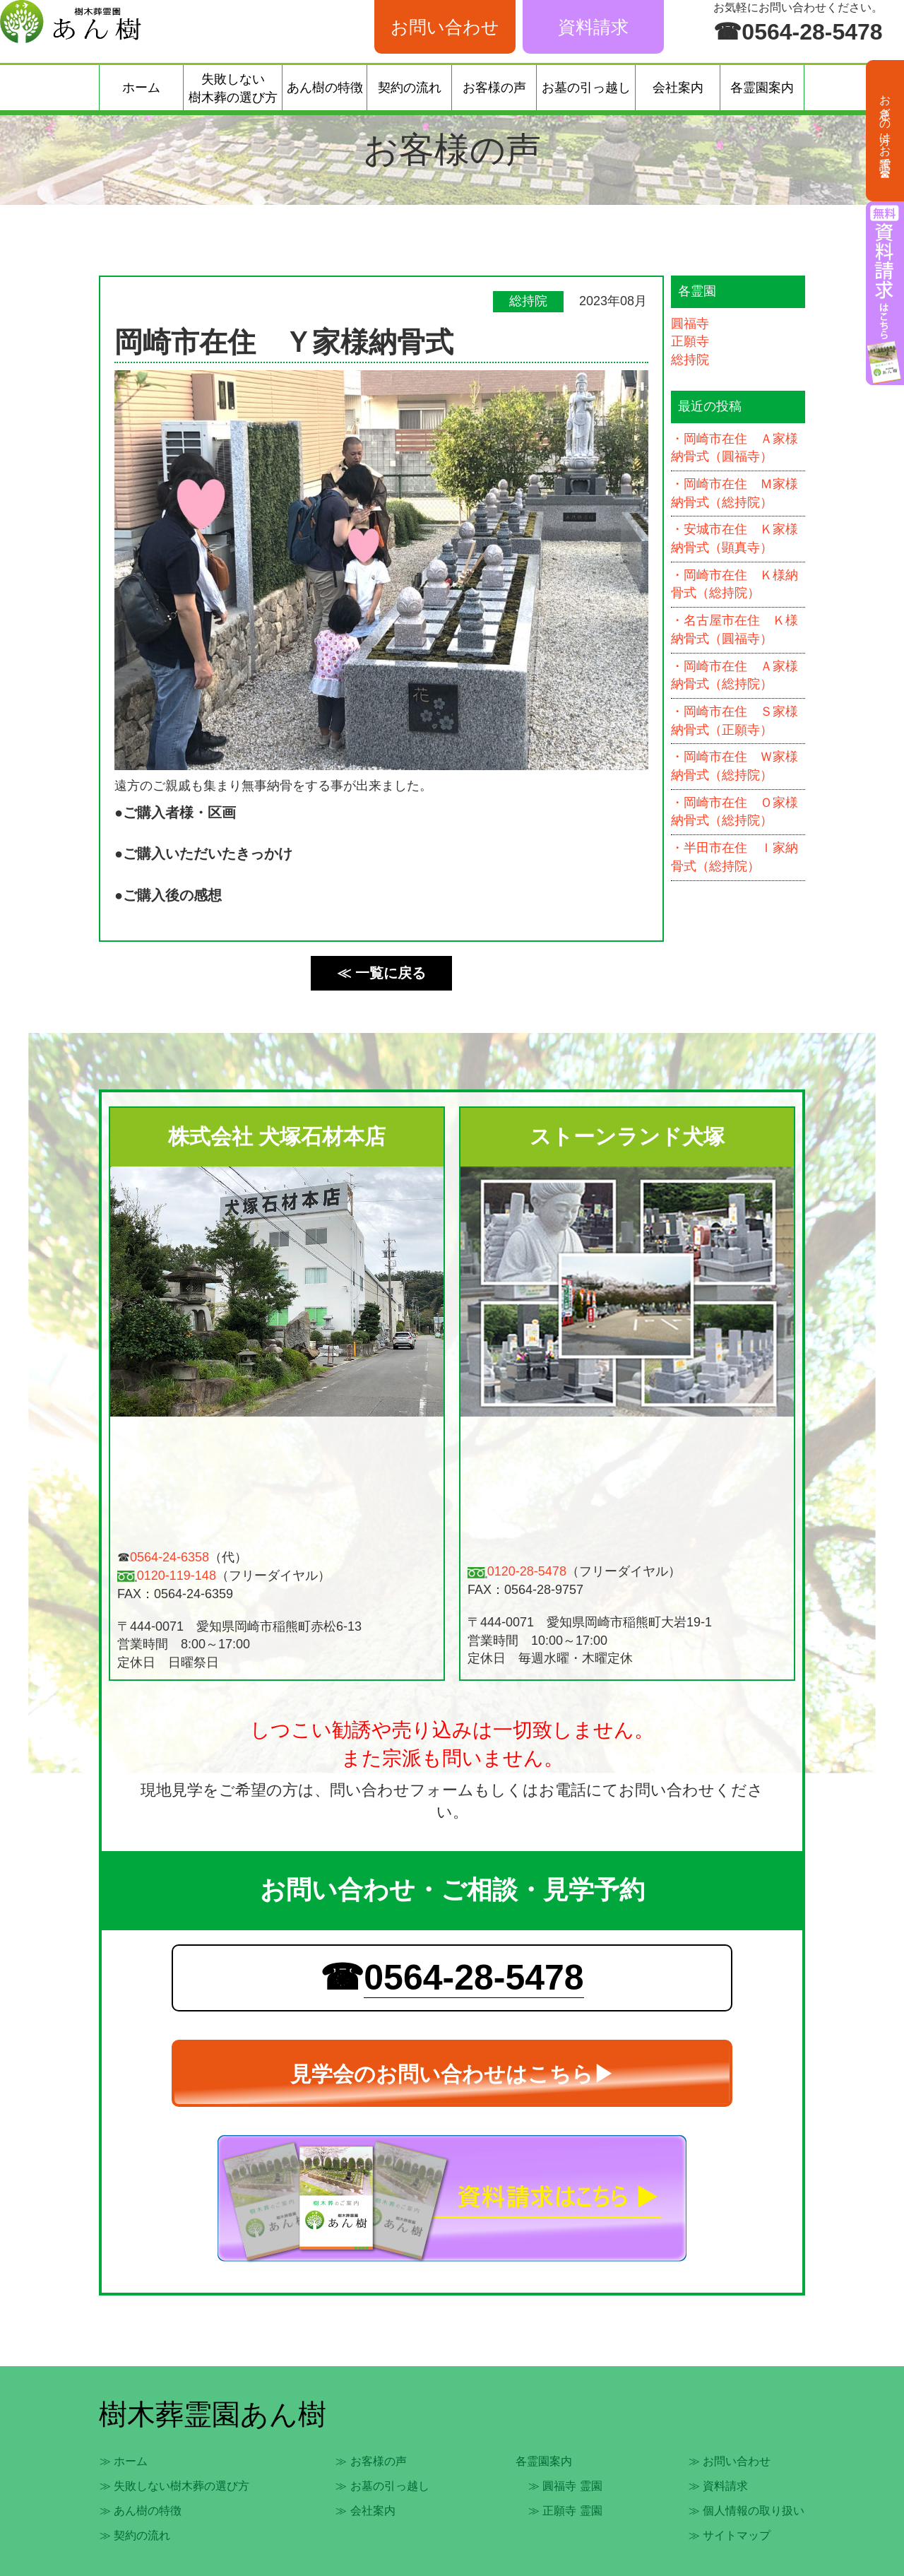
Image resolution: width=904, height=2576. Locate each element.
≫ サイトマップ (730, 2535)
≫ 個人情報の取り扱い (746, 2511)
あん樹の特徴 (325, 88)
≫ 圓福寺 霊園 (565, 2486)
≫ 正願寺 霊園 (565, 2511)
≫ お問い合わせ (730, 2461)
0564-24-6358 (169, 1557)
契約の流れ (409, 88)
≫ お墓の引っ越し (382, 2486)
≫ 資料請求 (718, 2486)
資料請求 (593, 27)
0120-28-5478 (526, 1571)
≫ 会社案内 (365, 2511)
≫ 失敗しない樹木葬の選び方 (174, 2486)
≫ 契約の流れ (135, 2535)
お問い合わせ (445, 27)
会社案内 (678, 88)
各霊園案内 (762, 88)
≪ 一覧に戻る (381, 973)
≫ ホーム (124, 2461)
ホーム (141, 88)
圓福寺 (690, 324)
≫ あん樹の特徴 (141, 2511)
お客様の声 (494, 88)
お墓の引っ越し (586, 88)
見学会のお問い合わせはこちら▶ (452, 2074)
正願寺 (690, 341)
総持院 (690, 360)
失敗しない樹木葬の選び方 (233, 88)
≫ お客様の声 (370, 2461)
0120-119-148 (176, 1575)
